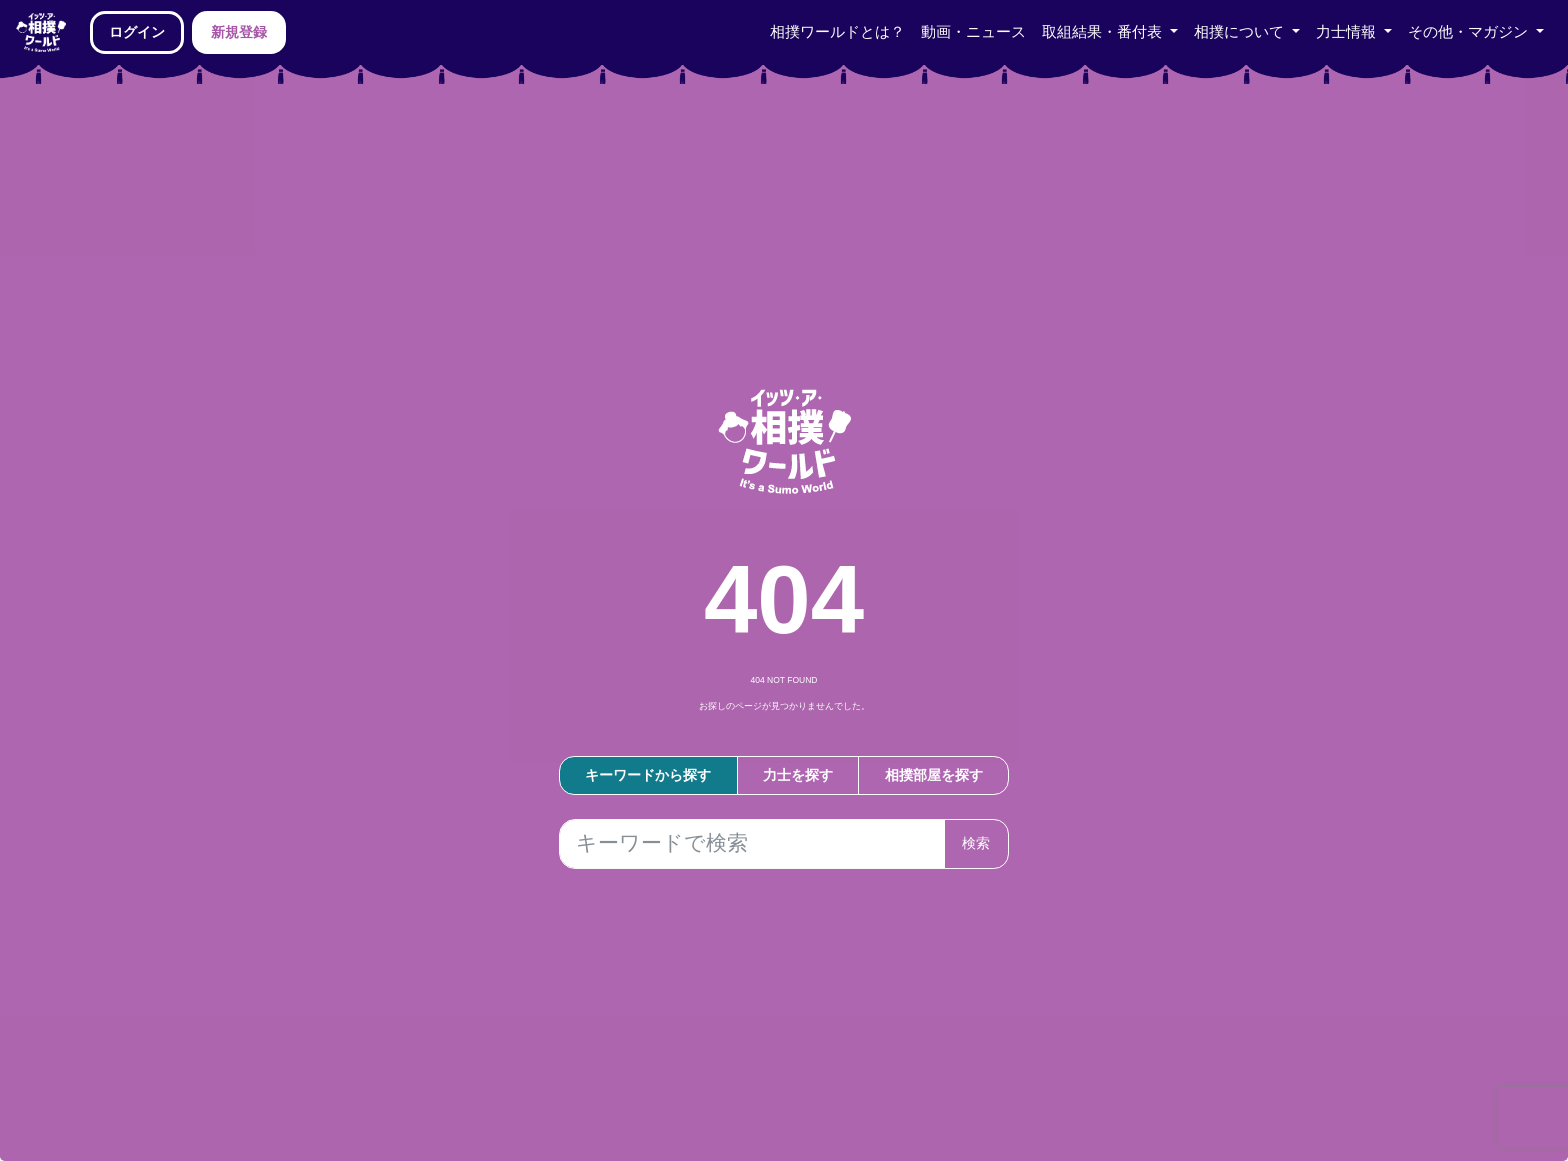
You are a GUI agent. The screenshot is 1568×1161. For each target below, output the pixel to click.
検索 (976, 843)
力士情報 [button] (1348, 32)
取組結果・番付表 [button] (1104, 32)
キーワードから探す (648, 775)
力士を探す (798, 775)
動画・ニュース (973, 32)
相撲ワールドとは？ (837, 32)
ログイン (137, 32)
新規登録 (239, 32)
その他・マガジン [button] (1470, 32)
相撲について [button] (1241, 32)
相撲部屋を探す (934, 775)
